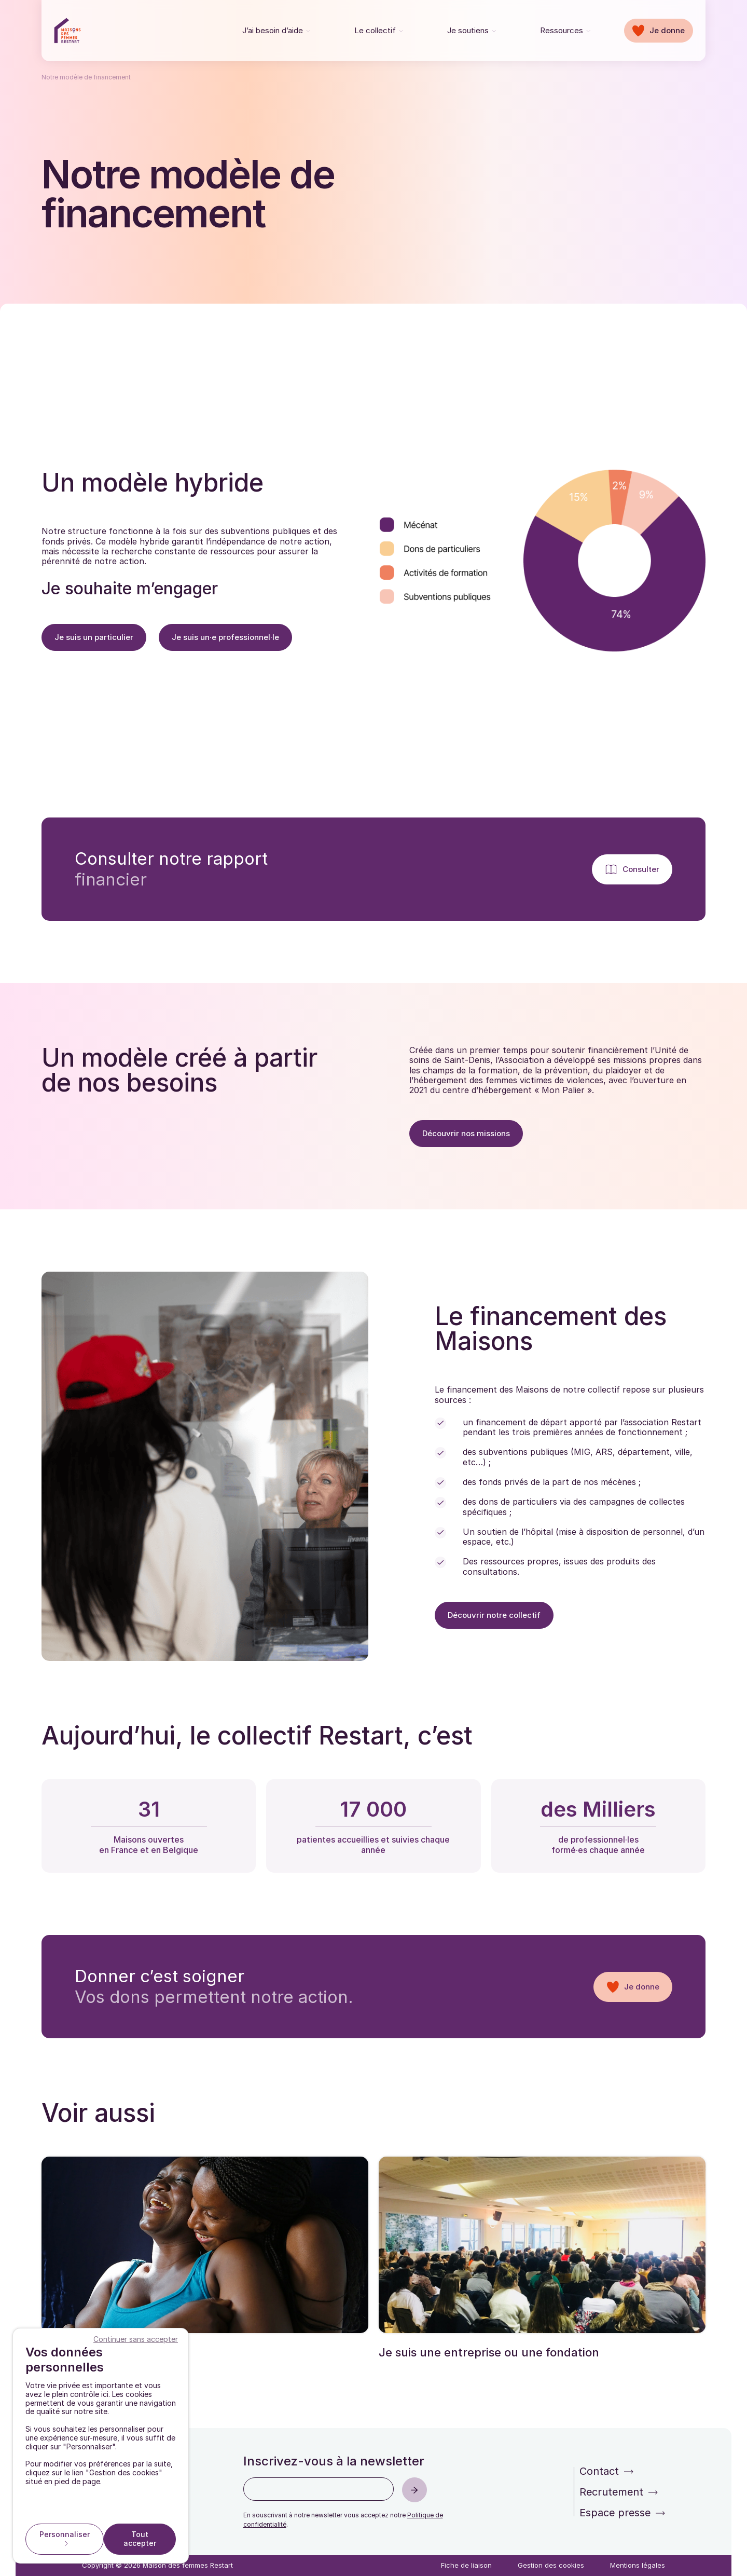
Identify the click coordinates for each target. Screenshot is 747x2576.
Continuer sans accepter (135, 2339)
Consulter (640, 869)
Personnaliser (64, 2534)
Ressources (561, 30)
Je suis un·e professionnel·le (225, 637)
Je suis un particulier (93, 637)
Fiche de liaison (466, 2565)
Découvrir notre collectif (494, 1615)
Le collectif (375, 30)
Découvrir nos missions (466, 1133)
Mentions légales (637, 2565)
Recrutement (611, 2492)
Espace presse (615, 2512)
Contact (599, 2471)
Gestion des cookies (551, 2565)
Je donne (667, 30)
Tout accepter (139, 2538)
